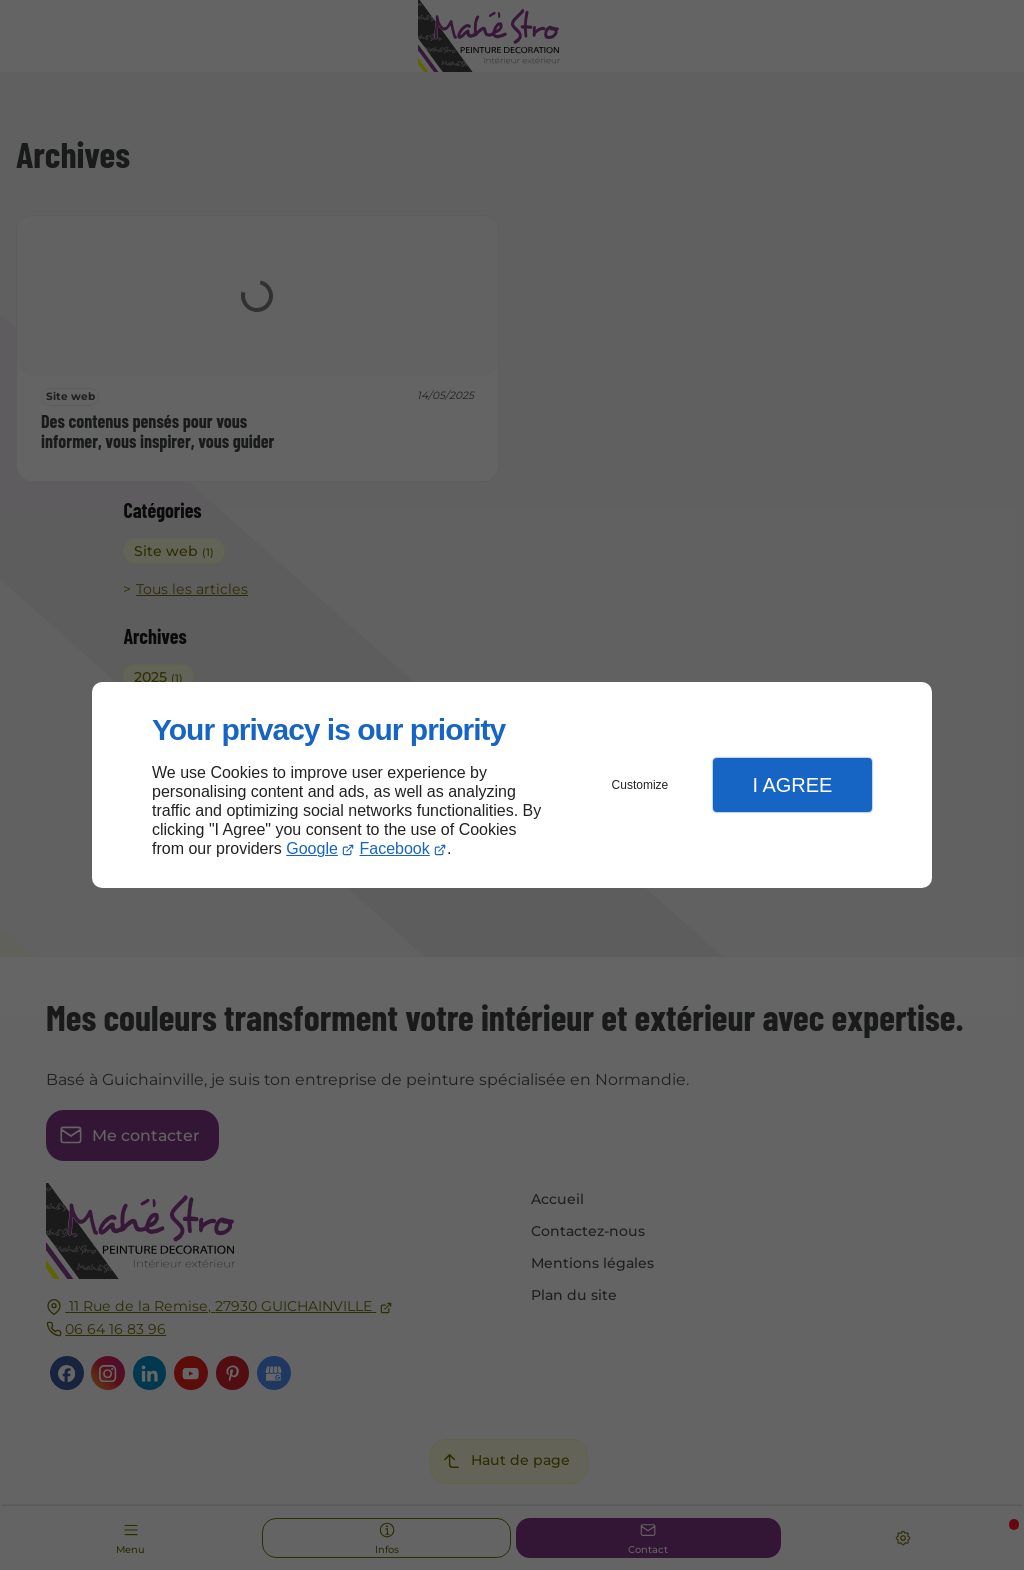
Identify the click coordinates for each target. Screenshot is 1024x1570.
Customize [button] (640, 785)
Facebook (395, 848)
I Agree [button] (792, 785)
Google (312, 848)
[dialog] (512, 785)
